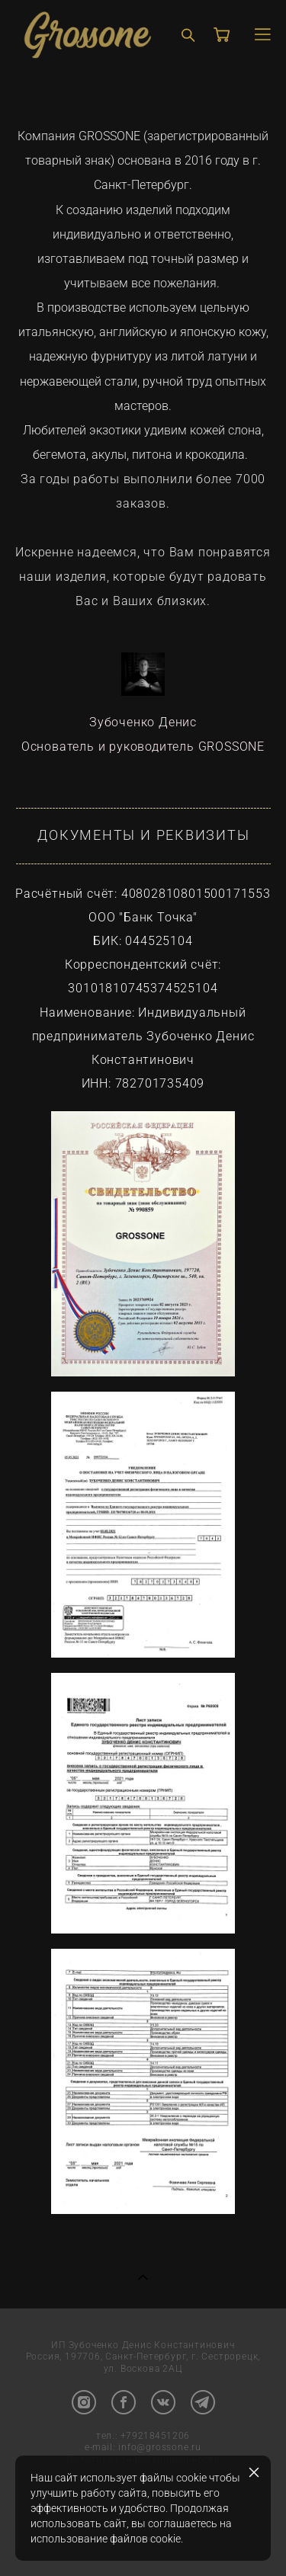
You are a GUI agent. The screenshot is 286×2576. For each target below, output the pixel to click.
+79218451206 (155, 2436)
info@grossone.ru (159, 2448)
